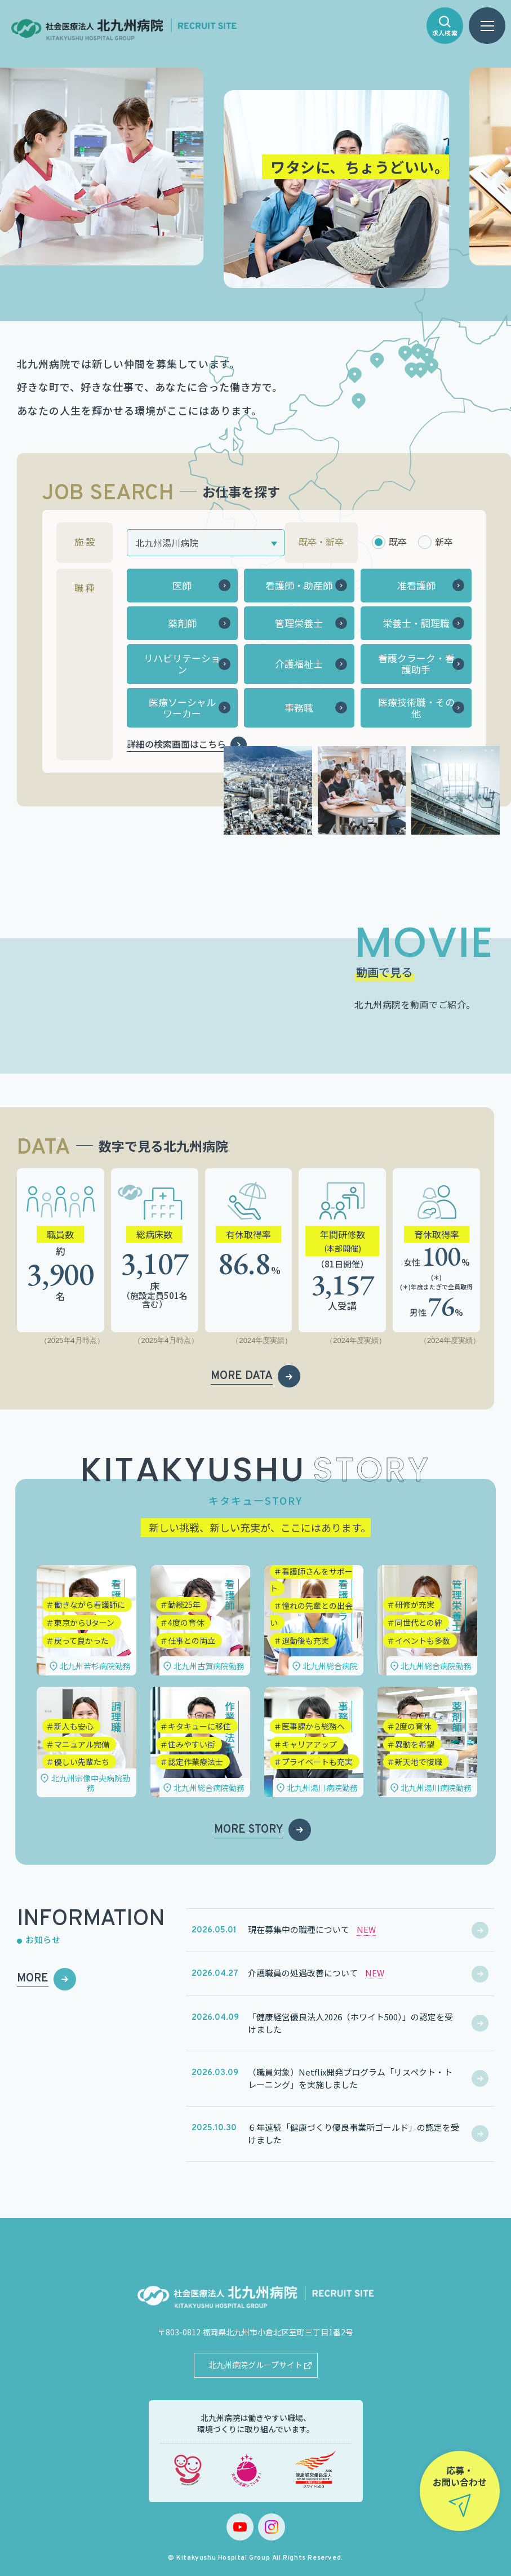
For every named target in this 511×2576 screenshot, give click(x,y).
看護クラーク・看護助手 (416, 663)
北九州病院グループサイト (255, 2364)
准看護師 (416, 585)
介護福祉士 (299, 664)
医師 (182, 585)
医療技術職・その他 (416, 707)
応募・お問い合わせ (460, 2476)
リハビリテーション (182, 663)
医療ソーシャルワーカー (182, 707)
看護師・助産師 (298, 585)
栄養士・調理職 (416, 623)
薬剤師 (182, 623)
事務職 (299, 707)
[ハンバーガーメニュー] (487, 25)
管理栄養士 (299, 623)
